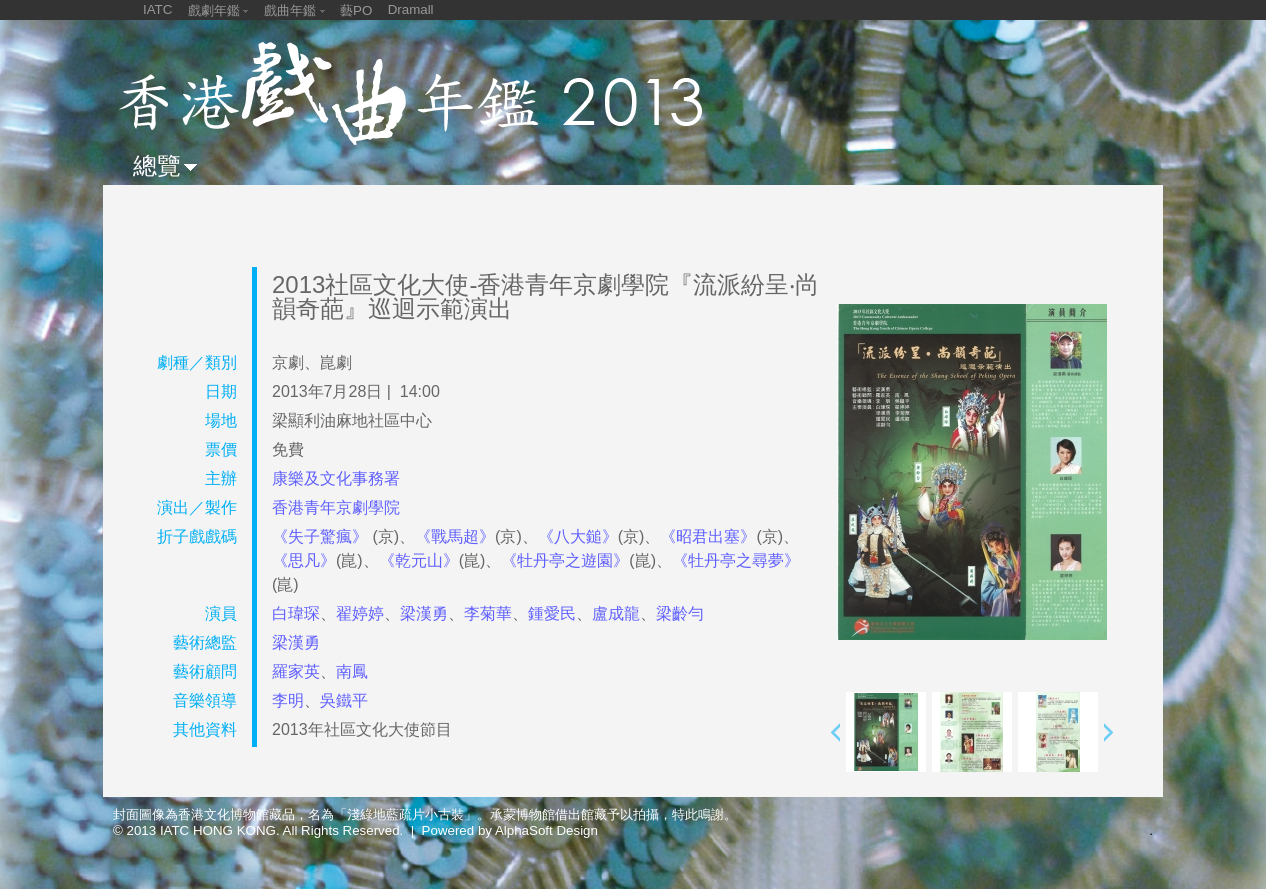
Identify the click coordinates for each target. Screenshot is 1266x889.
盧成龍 (616, 613)
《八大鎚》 (578, 536)
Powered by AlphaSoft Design (510, 830)
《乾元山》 (419, 560)
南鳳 (352, 671)
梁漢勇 (424, 613)
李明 (288, 700)
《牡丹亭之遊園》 (565, 560)
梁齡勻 (680, 613)
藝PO (356, 10)
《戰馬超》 (455, 536)
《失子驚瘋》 (322, 536)
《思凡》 (304, 560)
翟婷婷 (360, 613)
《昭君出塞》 (708, 536)
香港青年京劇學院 (336, 507)
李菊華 (488, 613)
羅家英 (296, 671)
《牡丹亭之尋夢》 (736, 560)
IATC (157, 9)
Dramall (411, 9)
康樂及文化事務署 (336, 478)
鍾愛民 (552, 613)
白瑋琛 (296, 613)
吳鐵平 (344, 700)
